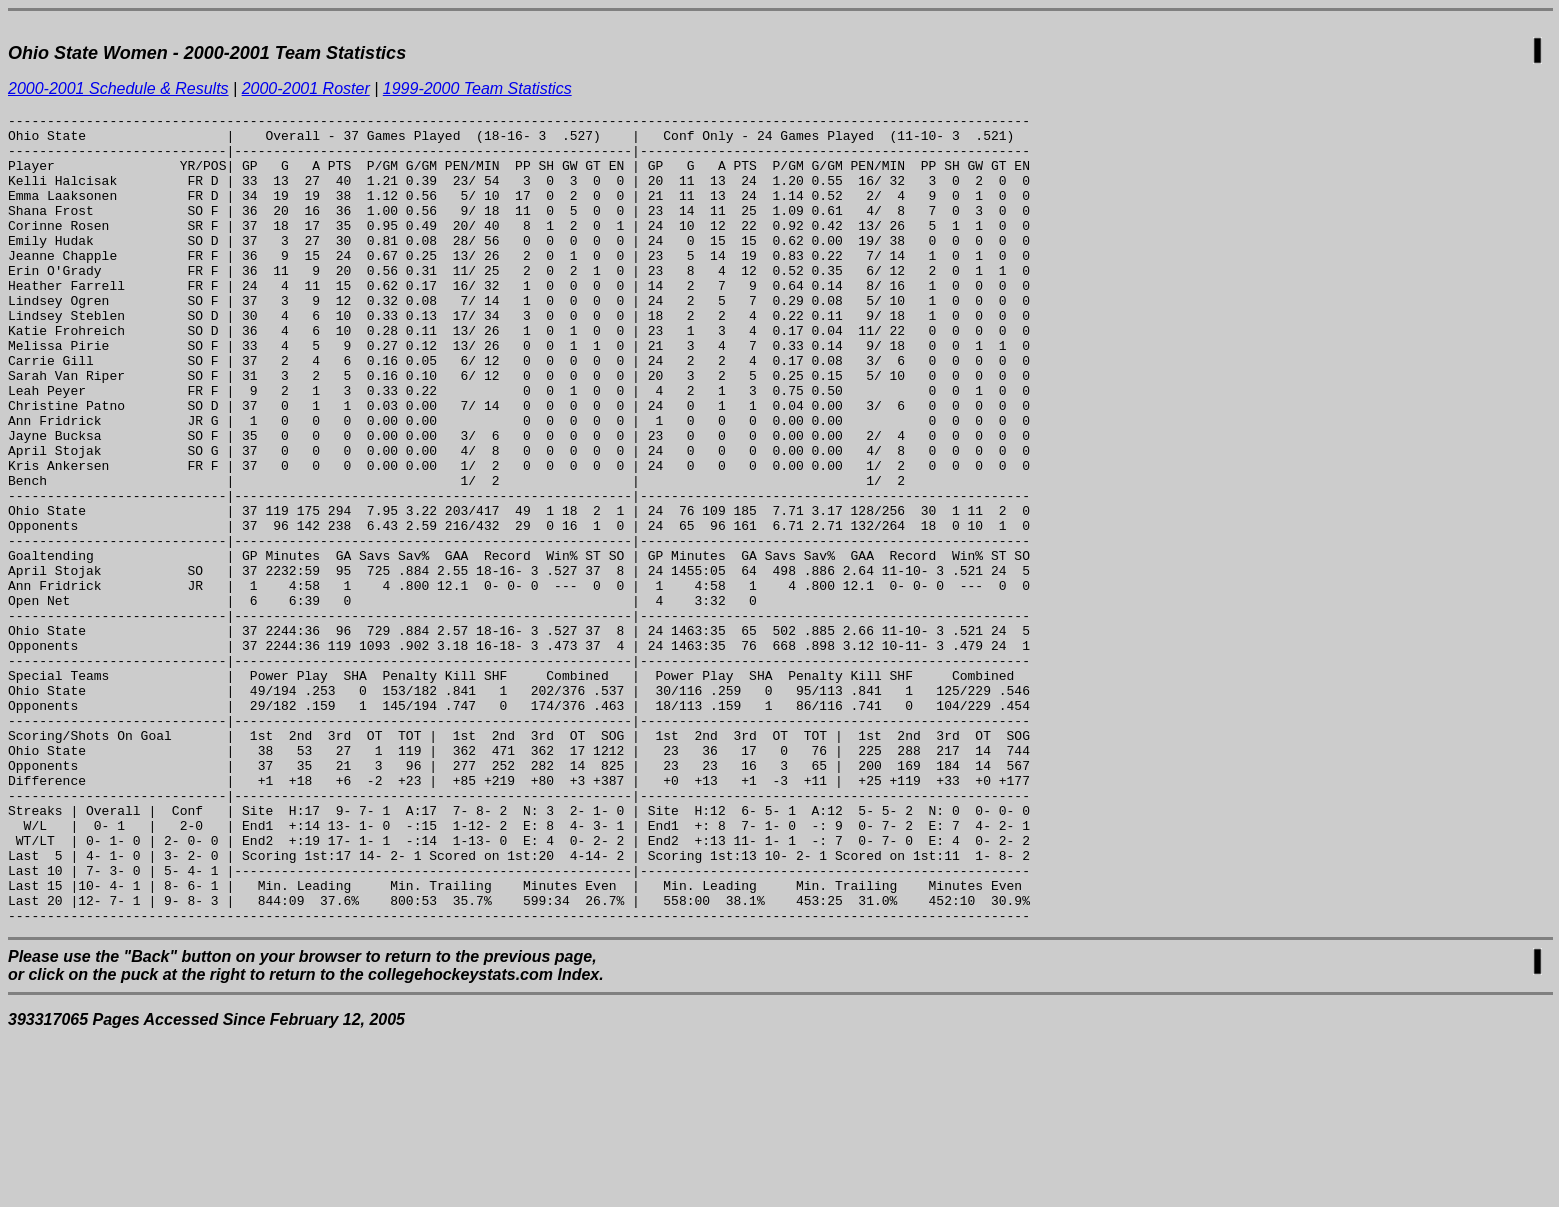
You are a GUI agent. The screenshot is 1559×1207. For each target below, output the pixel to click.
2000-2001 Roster (306, 88)
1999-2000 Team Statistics (477, 88)
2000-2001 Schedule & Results (118, 88)
